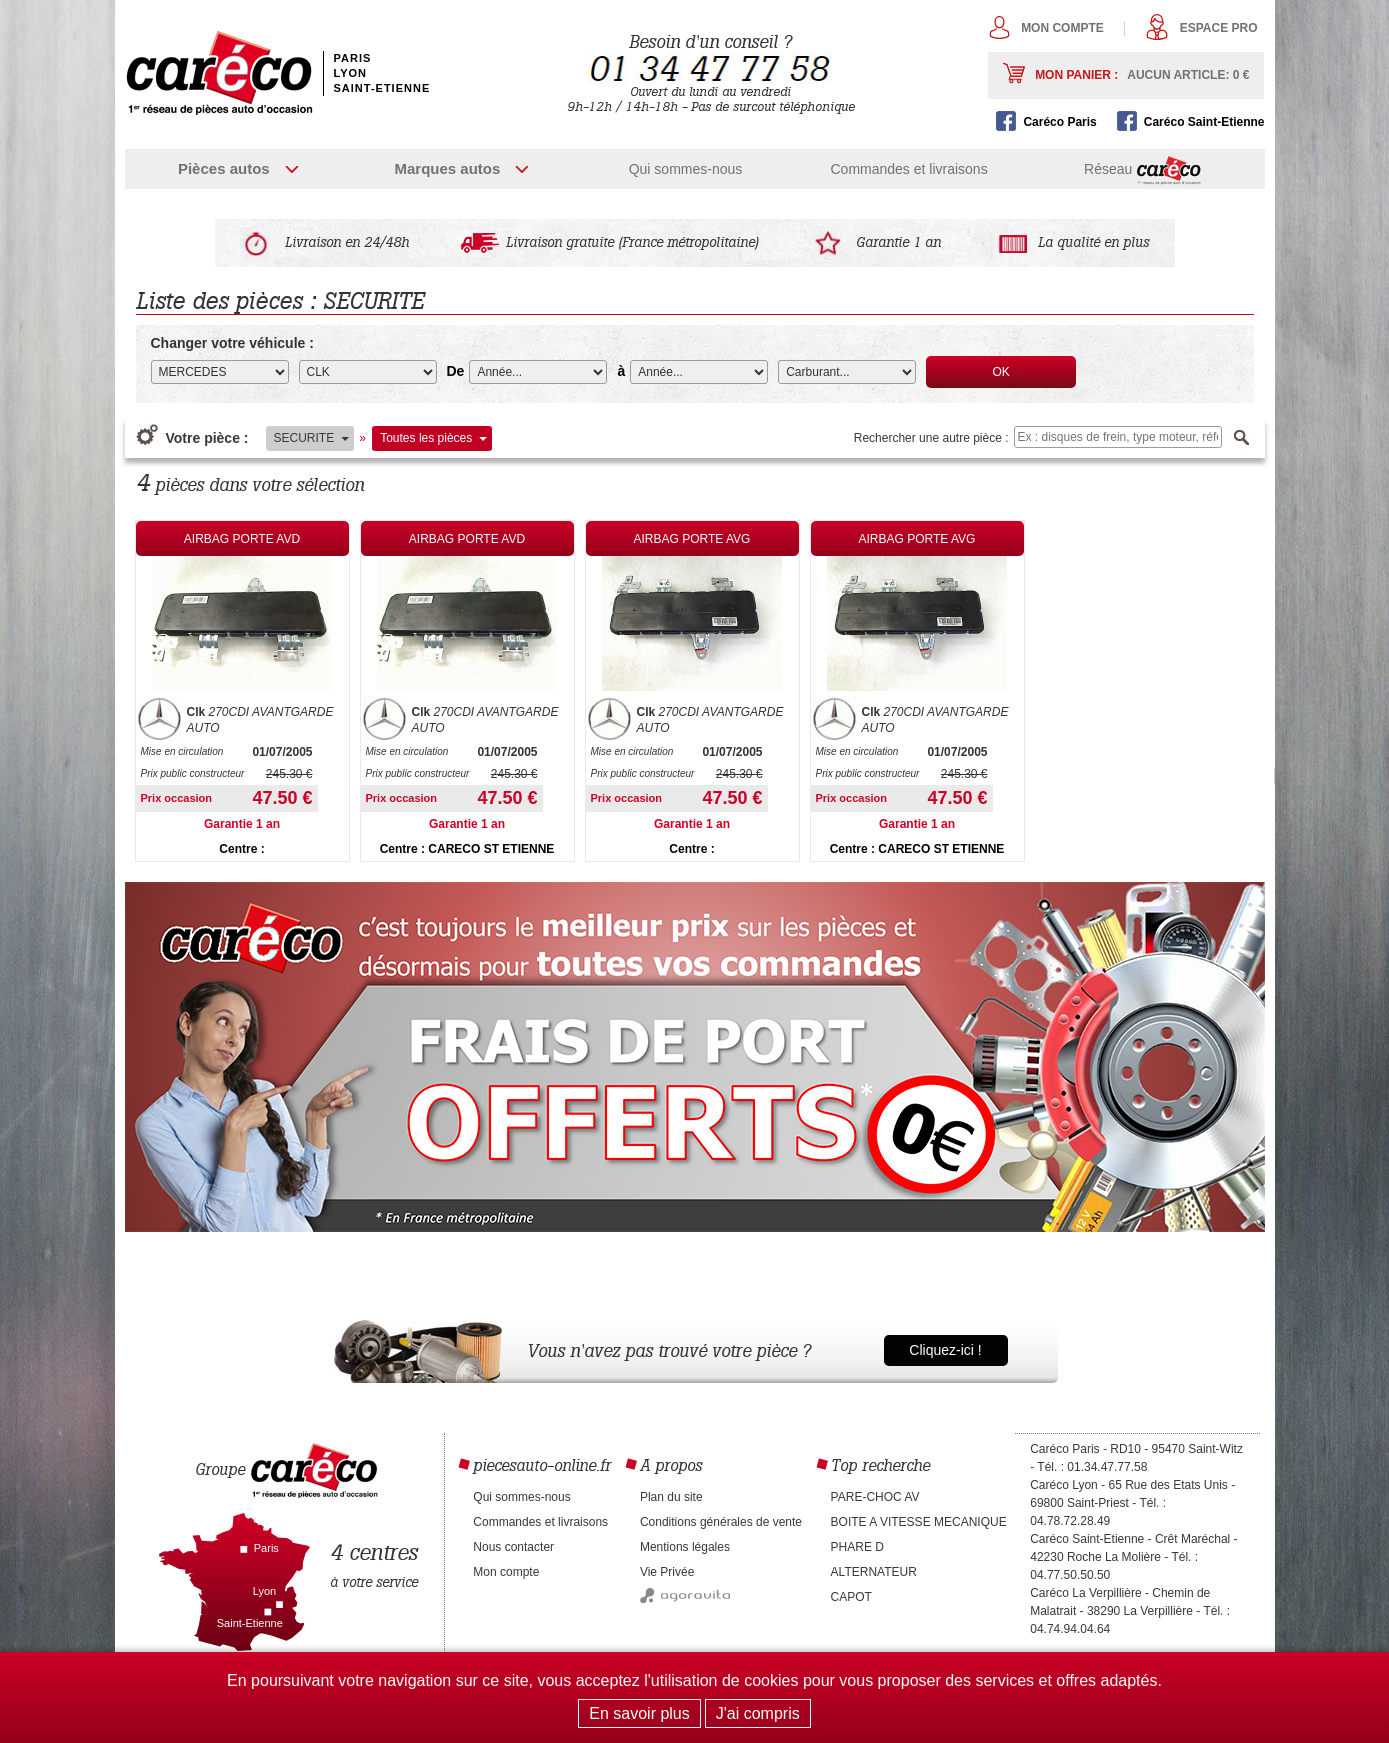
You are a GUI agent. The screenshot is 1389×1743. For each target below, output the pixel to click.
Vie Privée (667, 1572)
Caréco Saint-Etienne (1204, 122)
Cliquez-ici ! (945, 1350)
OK (1001, 372)
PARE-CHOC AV (875, 1497)
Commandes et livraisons (908, 169)
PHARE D (857, 1547)
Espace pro (1219, 28)
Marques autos (447, 168)
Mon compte (1062, 28)
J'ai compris (758, 1713)
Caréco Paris (1059, 122)
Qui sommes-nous (686, 169)
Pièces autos (224, 168)
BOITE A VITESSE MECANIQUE (919, 1522)
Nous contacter (513, 1547)
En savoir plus (639, 1713)
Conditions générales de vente (721, 1522)
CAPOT (851, 1597)
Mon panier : (1142, 75)
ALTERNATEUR (874, 1572)
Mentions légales (685, 1547)
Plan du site (671, 1497)
